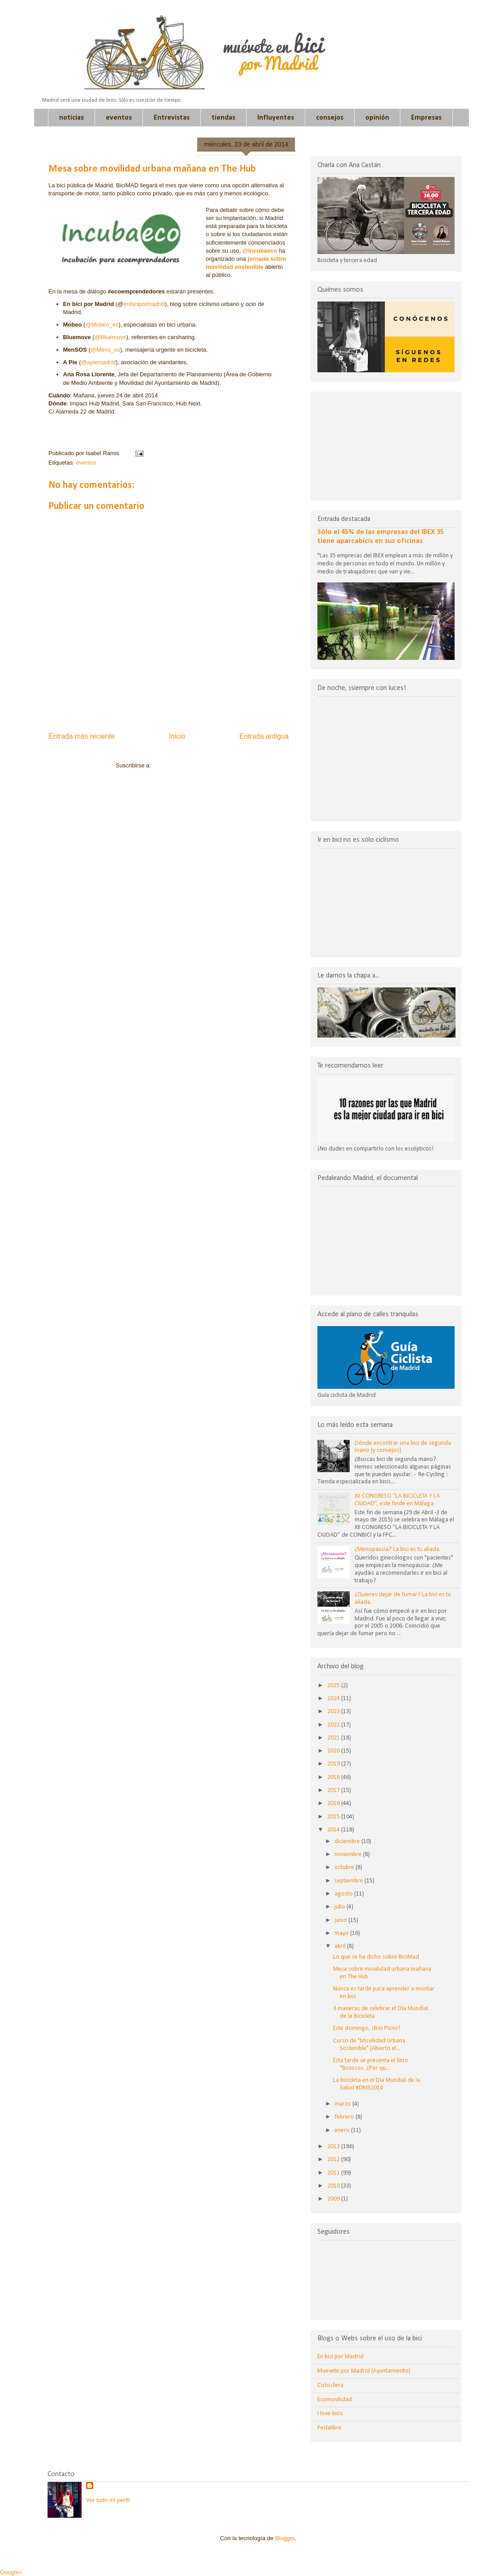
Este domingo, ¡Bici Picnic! (366, 2028)
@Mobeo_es (101, 324)
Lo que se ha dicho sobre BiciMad (376, 1957)
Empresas (426, 117)
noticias (71, 117)
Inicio (177, 736)
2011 (334, 2173)
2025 (334, 1685)
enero (342, 2130)
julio (340, 1907)
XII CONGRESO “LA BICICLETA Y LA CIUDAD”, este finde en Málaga (397, 1500)
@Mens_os (105, 349)
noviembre (348, 1854)
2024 (334, 1698)
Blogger (285, 2538)
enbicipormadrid (144, 304)
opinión (377, 117)
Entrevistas (172, 117)
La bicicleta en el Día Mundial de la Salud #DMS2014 (376, 2084)
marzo (343, 2104)
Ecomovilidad (334, 2399)
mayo (342, 1933)
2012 (334, 2159)
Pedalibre (329, 2428)
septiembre (349, 1881)
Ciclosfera (330, 2385)
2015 (334, 1817)
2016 (334, 1803)
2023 (334, 1711)
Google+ (11, 2572)
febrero (345, 2117)
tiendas (223, 117)
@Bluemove (110, 337)
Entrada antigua (264, 736)
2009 (334, 2199)
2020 (334, 1751)
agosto (344, 1894)
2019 (334, 1764)
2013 (334, 2146)
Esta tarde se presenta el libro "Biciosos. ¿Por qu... (370, 2064)
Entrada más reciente (81, 736)
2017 (334, 1790)
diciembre (347, 1841)
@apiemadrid (98, 362)
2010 (334, 2186)
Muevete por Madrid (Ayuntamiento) (363, 2371)
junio (341, 1920)
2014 (334, 1829)
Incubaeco (262, 250)
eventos (119, 117)
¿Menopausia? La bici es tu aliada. (398, 1549)
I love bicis (330, 2413)
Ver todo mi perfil (108, 2500)
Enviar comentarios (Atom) (186, 765)
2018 (334, 1777)
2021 (334, 1738)
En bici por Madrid (340, 2356)
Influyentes (275, 117)
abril (340, 1946)
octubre (345, 1867)
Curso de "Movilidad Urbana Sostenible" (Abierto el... (369, 2045)
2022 (334, 1725)
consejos (329, 117)
